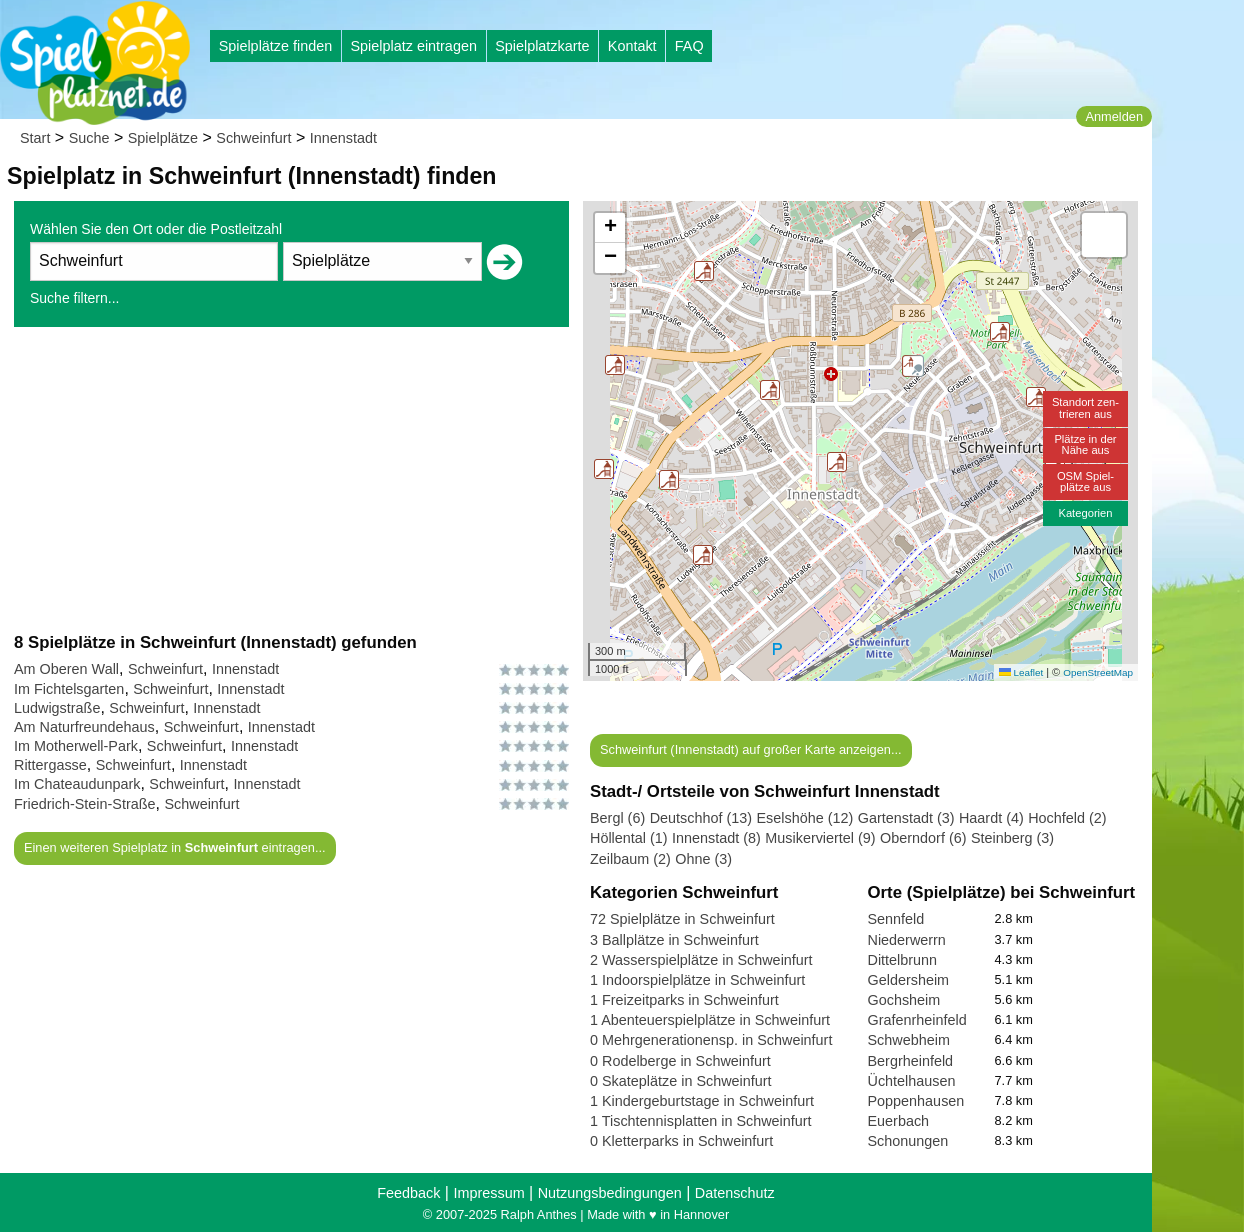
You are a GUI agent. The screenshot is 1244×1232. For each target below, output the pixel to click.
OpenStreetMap (1098, 672)
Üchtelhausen (912, 1081)
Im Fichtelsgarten (69, 689)
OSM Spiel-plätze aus (1085, 481)
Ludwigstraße (57, 708)
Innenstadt (343, 138)
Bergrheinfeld (911, 1061)
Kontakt (632, 46)
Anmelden (1114, 116)
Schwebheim (909, 1040)
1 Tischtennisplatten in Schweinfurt (701, 1121)
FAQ (689, 46)
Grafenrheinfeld (917, 1020)
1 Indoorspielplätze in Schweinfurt (697, 980)
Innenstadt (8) (716, 838)
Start (35, 138)
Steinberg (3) (1012, 838)
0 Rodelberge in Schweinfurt (680, 1061)
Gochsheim (904, 1000)
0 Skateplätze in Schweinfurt (681, 1081)
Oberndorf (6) (923, 838)
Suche (89, 138)
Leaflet (1021, 672)
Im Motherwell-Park (76, 746)
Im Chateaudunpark (77, 784)
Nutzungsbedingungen (610, 1193)
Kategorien (1085, 513)
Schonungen (908, 1141)
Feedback (408, 1193)
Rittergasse (50, 765)
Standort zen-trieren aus (1085, 407)
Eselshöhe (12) (804, 818)
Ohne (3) (703, 859)
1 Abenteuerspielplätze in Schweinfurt (710, 1020)
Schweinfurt (253, 138)
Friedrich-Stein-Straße (85, 804)
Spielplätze (163, 138)
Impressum (488, 1193)
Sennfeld (896, 919)
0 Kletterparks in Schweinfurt (681, 1141)
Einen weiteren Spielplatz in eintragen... (175, 847)
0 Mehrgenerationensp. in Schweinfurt (711, 1040)
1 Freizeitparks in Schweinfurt (684, 1000)
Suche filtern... (75, 298)
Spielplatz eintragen (413, 46)
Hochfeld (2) (1067, 818)
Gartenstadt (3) (906, 818)
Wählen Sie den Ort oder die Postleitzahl (156, 229)
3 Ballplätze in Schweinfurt (674, 940)
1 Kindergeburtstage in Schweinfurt (702, 1101)
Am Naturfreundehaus (84, 727)
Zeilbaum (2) (630, 859)
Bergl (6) (617, 818)
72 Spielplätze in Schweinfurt (682, 919)
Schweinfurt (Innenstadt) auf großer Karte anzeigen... (751, 749)
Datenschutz (735, 1193)
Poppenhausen (916, 1101)
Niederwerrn (907, 940)
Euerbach (899, 1121)
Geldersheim (909, 980)
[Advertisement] (291, 479)
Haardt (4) (991, 818)
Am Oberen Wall (66, 669)
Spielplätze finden (276, 46)
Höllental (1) (629, 838)
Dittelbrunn (903, 960)
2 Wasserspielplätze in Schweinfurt (701, 960)
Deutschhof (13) (701, 818)
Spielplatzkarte (542, 46)
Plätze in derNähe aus (1085, 444)
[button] (604, 469)
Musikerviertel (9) (820, 838)
